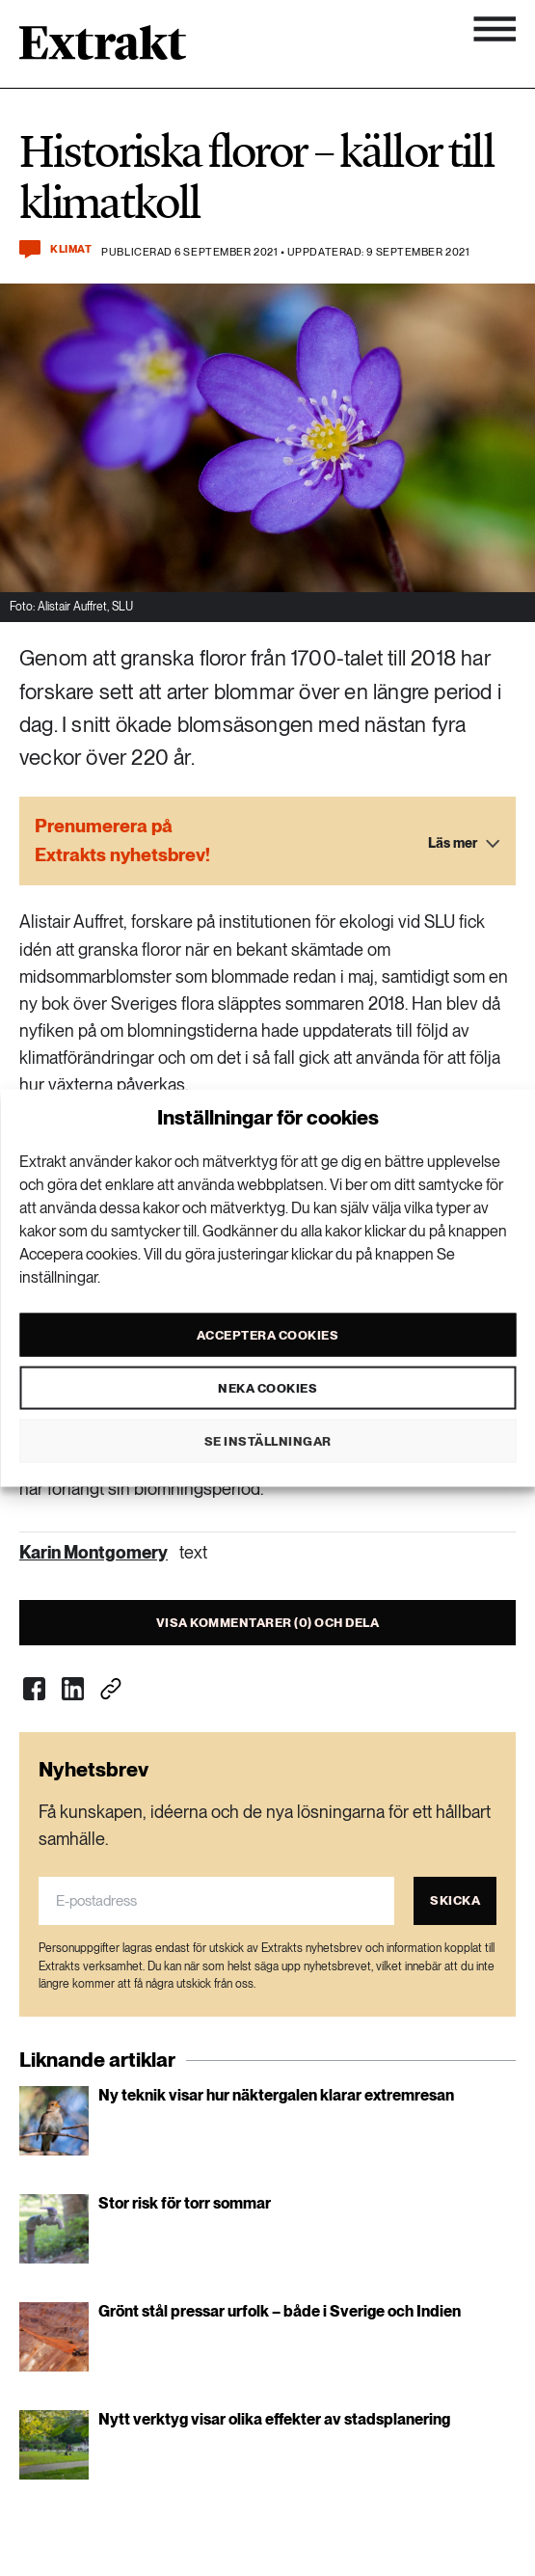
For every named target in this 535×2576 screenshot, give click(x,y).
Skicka (455, 1900)
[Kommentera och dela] (29, 249)
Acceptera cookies (268, 1334)
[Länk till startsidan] (102, 49)
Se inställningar (268, 1440)
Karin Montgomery (93, 1552)
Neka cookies (267, 1387)
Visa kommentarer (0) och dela (268, 1622)
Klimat (71, 249)
